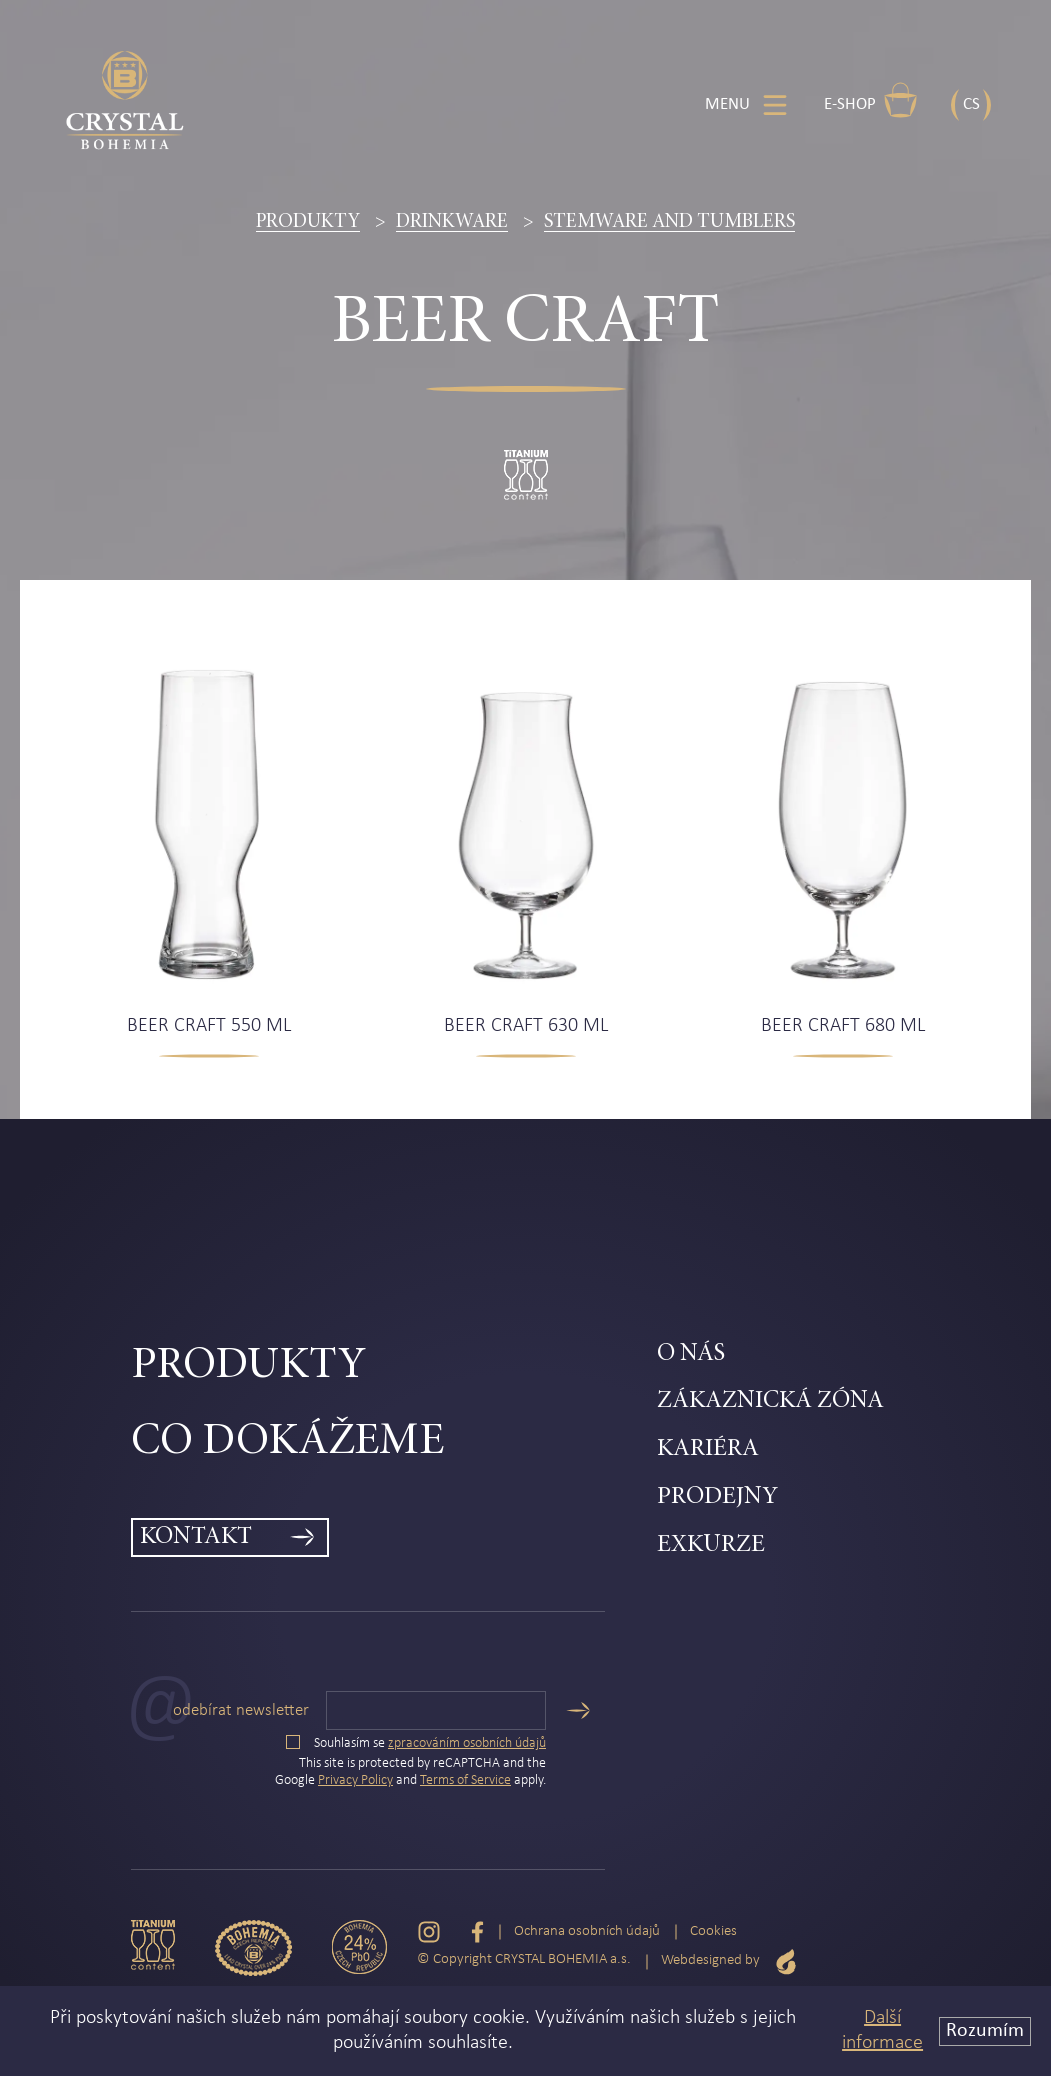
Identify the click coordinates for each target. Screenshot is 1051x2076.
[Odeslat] (578, 1710)
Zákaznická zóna (770, 1401)
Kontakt (196, 1537)
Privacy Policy (355, 1780)
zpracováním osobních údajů (467, 1743)
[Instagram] (429, 1932)
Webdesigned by (729, 1961)
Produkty (308, 222)
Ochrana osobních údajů (587, 1931)
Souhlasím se (416, 1743)
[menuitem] (394, 1367)
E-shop (871, 100)
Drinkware (452, 222)
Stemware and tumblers (669, 222)
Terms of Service (465, 1780)
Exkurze (711, 1545)
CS (971, 104)
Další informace (882, 2030)
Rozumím (985, 2031)
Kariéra (708, 1449)
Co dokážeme (287, 1442)
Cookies (713, 1931)
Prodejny (717, 1497)
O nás (691, 1354)
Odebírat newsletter (241, 1710)
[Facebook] (477, 1932)
